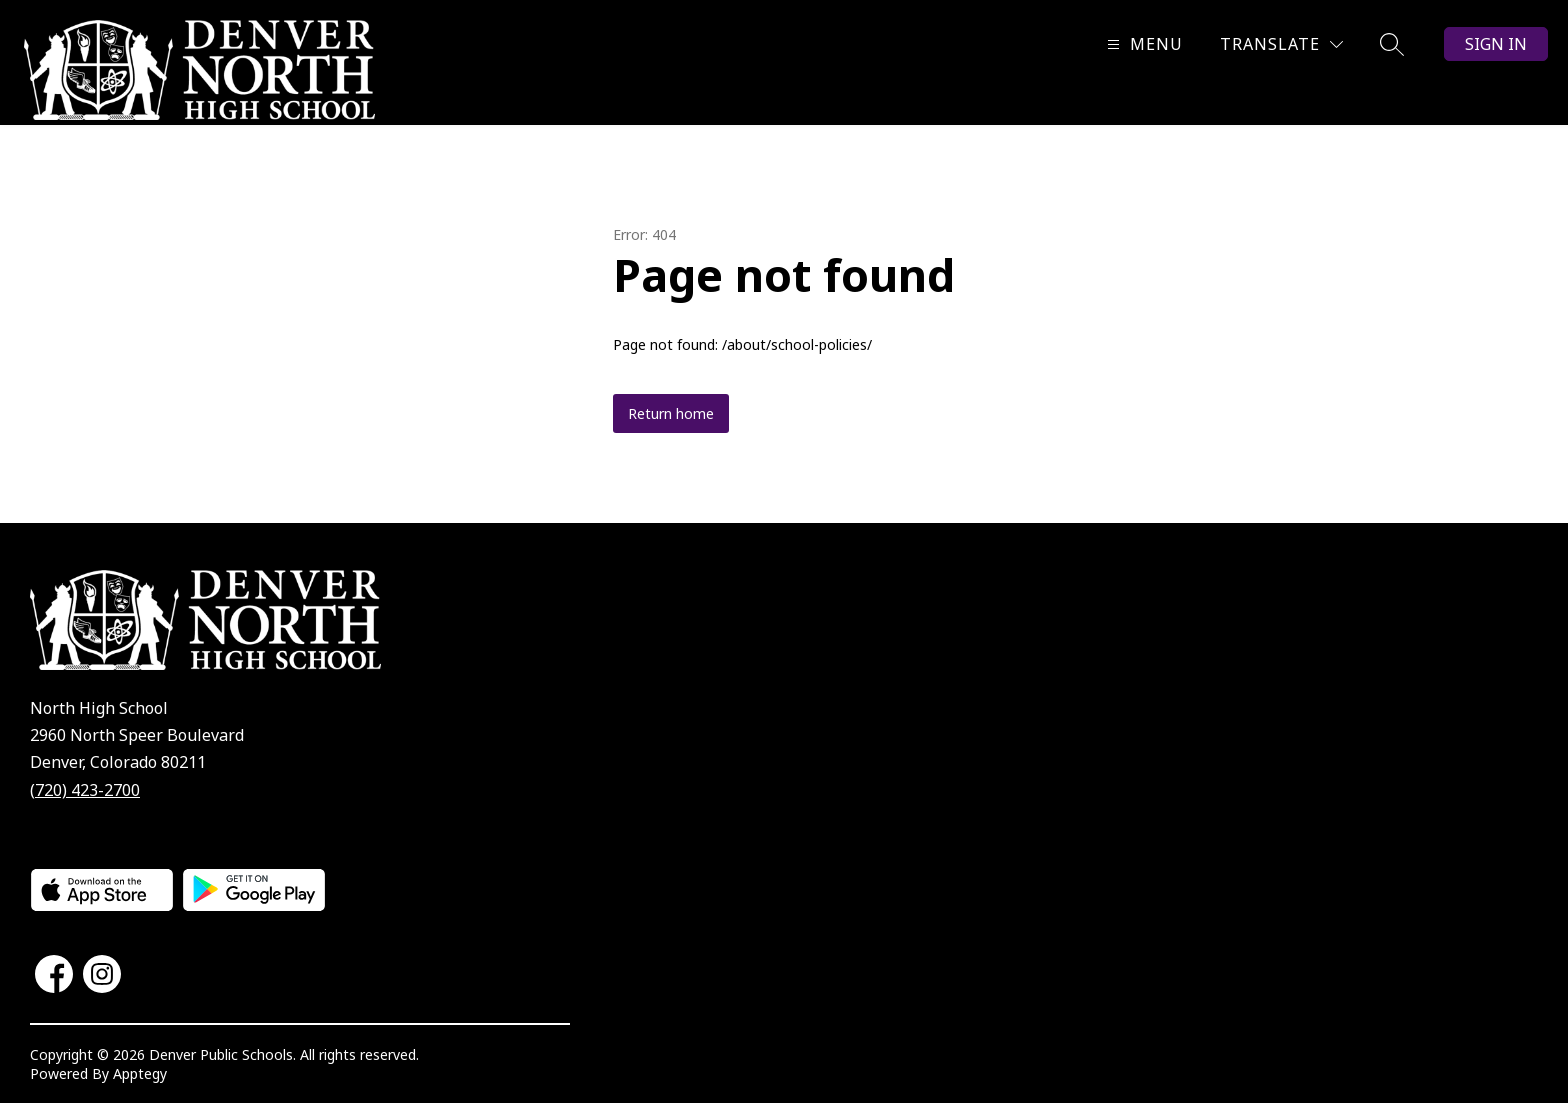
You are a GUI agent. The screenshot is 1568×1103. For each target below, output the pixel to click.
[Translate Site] (1281, 44)
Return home (671, 413)
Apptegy (140, 1073)
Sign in (1496, 44)
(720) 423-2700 (85, 790)
